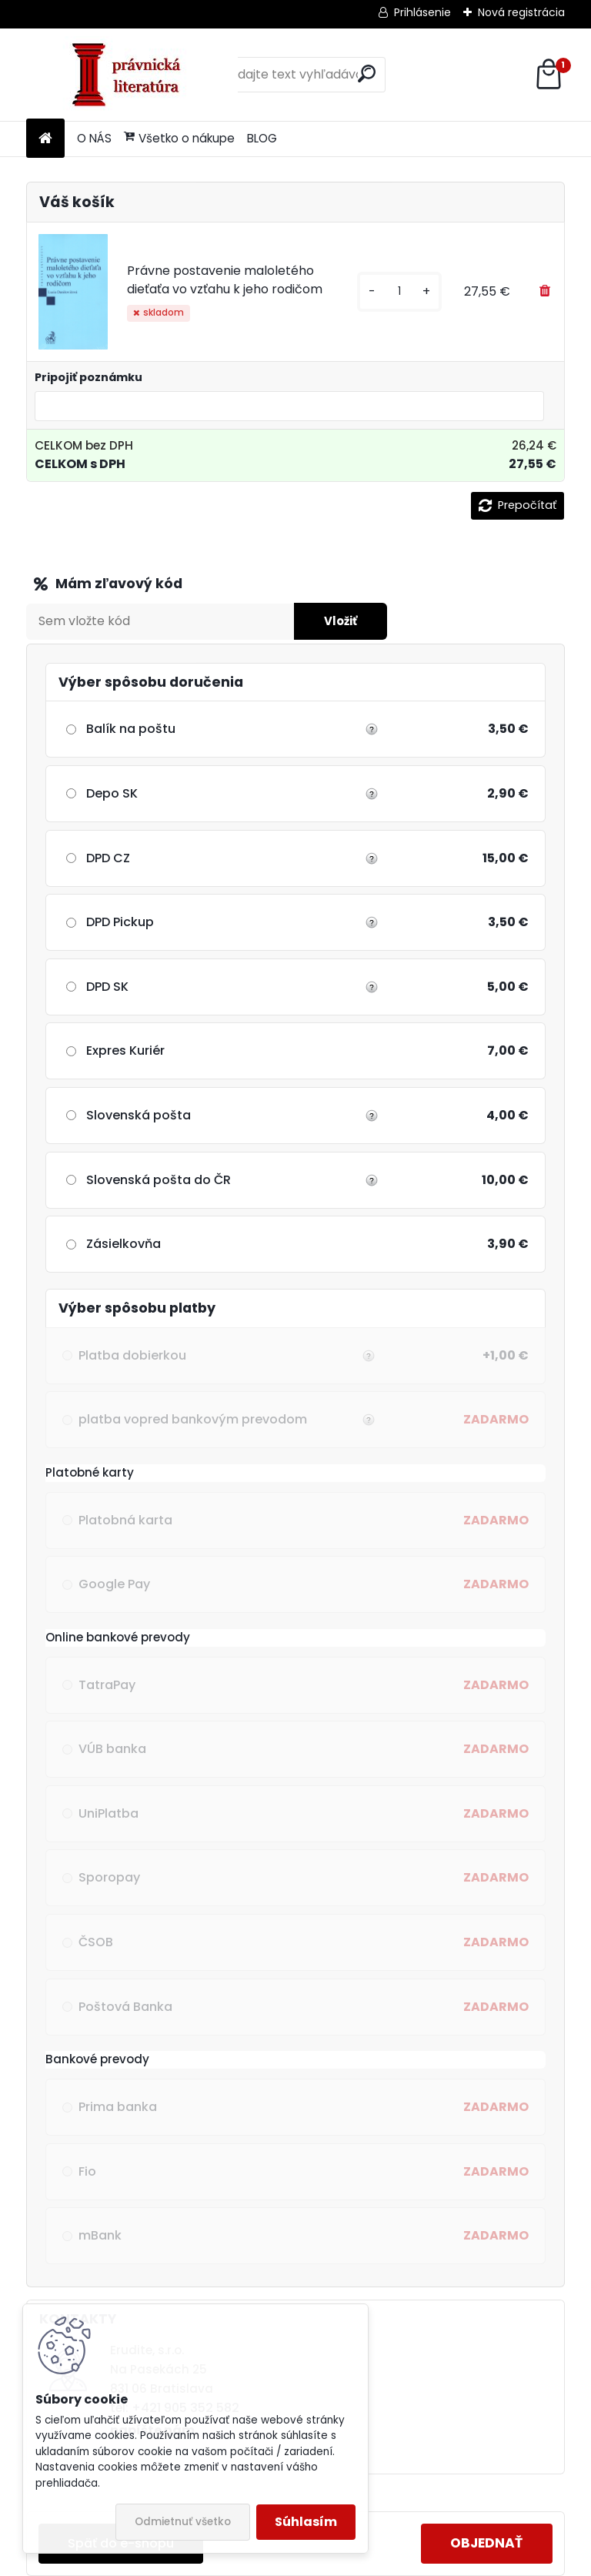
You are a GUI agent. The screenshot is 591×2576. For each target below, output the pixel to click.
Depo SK (112, 793)
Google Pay (114, 1584)
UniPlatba (108, 1813)
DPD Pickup (120, 922)
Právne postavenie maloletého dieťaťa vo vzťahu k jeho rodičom (224, 280)
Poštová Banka (125, 2007)
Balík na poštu (130, 729)
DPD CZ (108, 858)
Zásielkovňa (123, 1244)
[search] (367, 73)
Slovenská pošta (138, 1115)
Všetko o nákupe (179, 138)
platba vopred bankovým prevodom (224, 1420)
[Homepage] (45, 139)
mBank (100, 2235)
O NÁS (94, 138)
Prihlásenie (422, 12)
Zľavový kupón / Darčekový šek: (164, 584)
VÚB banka (112, 1749)
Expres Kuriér (125, 1050)
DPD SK (107, 986)
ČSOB (95, 1942)
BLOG (262, 138)
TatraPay (106, 1685)
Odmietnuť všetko (183, 2521)
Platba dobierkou (224, 1356)
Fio (87, 2171)
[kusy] (399, 291)
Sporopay (109, 1877)
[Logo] (132, 74)
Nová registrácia (521, 12)
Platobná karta (125, 1520)
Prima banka (117, 2107)
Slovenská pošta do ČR (158, 1180)
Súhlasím (306, 2522)
